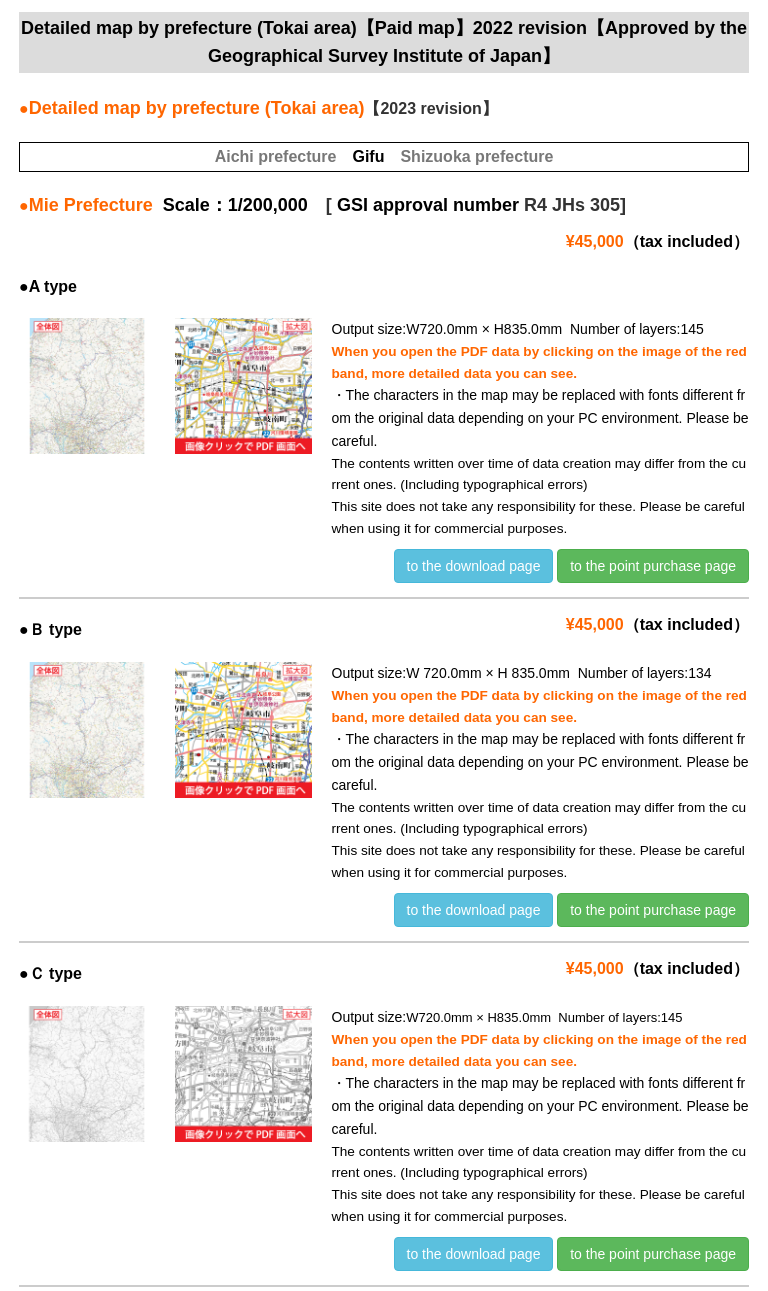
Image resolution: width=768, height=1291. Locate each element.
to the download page (474, 566)
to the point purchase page (653, 566)
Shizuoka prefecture (476, 156)
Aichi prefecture (276, 156)
